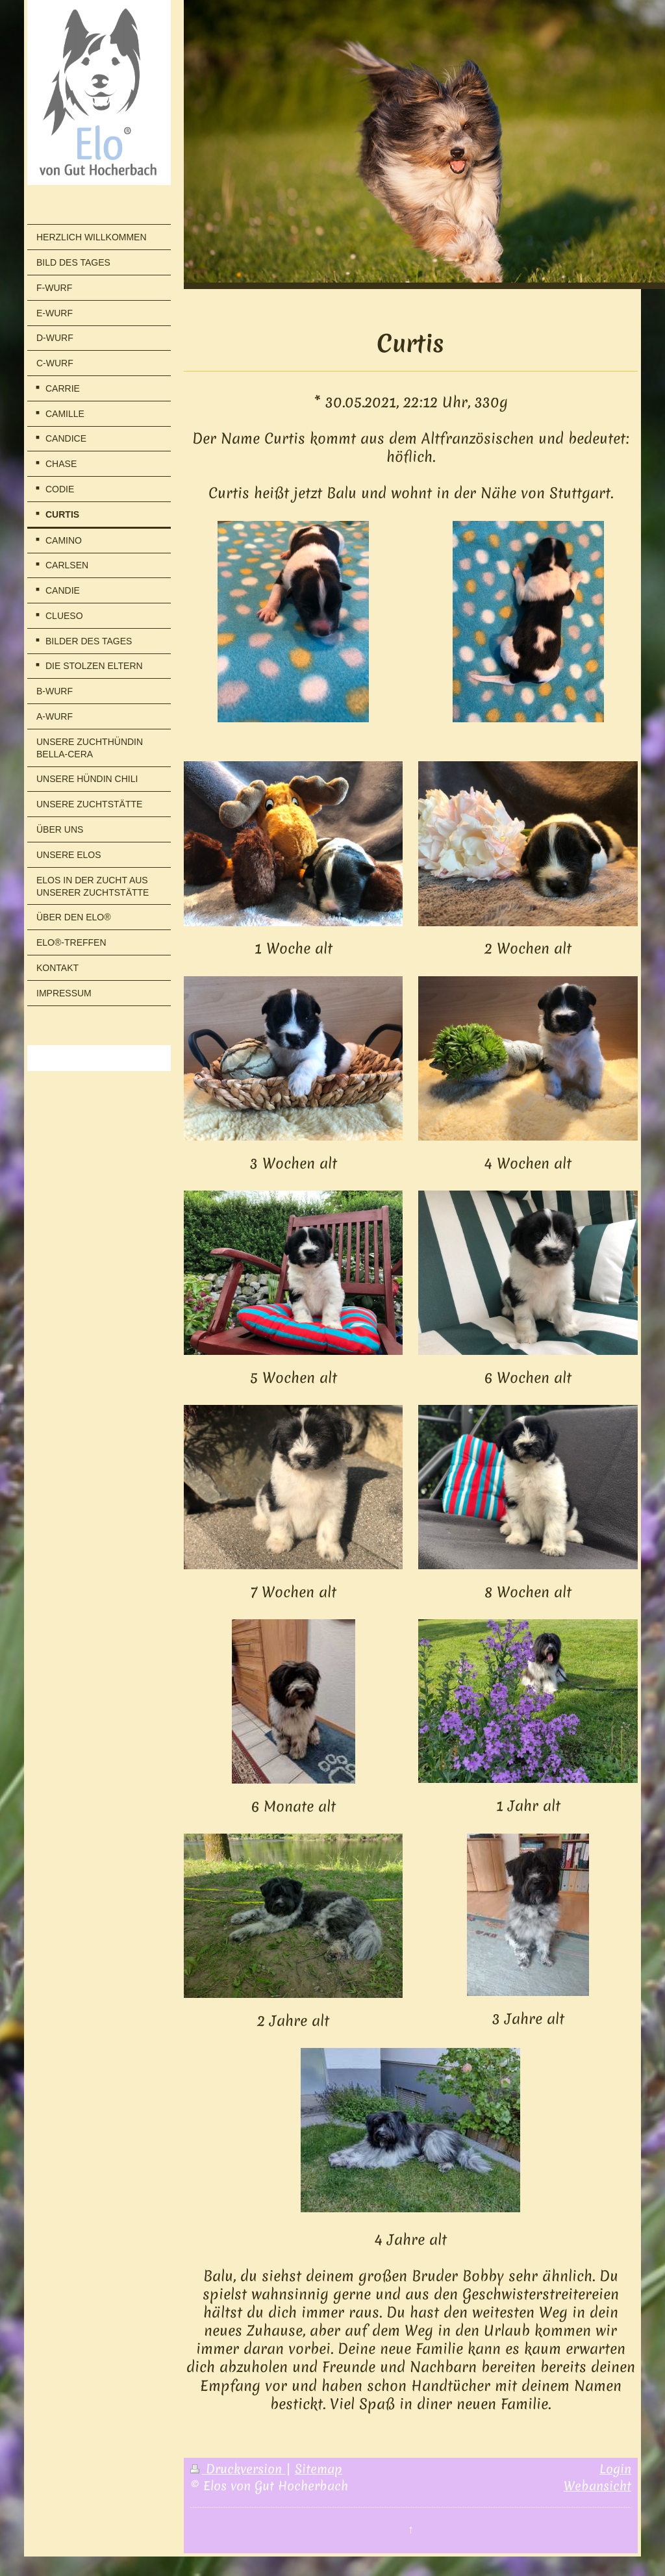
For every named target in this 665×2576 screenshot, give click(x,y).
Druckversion (238, 2468)
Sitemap (318, 2468)
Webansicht (597, 2485)
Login (615, 2468)
